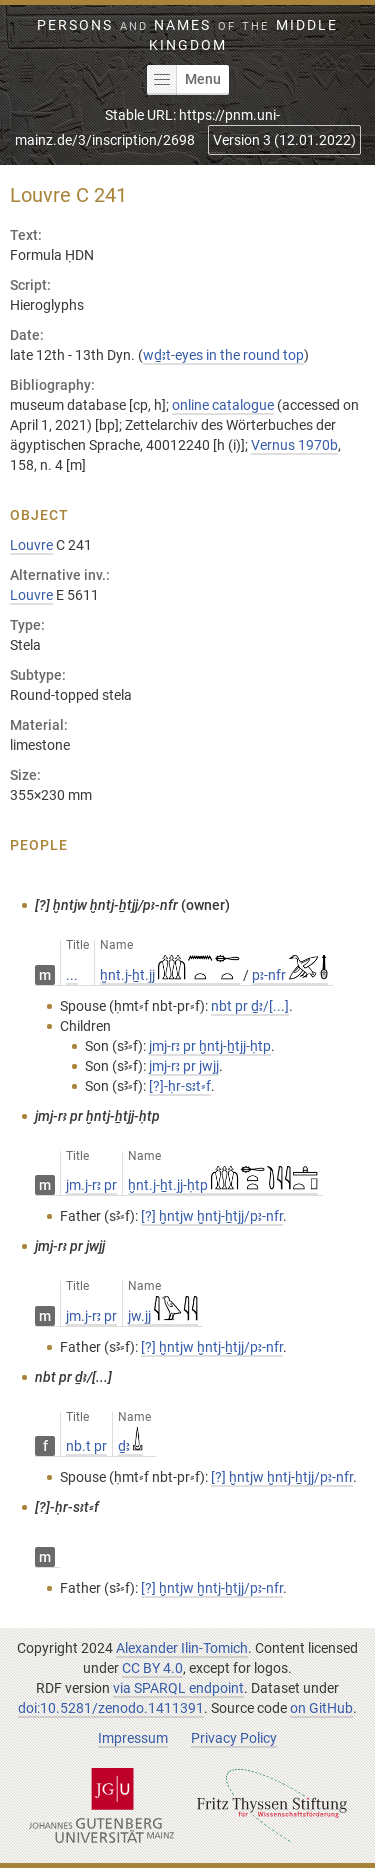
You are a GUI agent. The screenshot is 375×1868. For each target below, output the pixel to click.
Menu (184, 80)
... (72, 975)
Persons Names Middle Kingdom (187, 35)
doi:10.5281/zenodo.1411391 (111, 1708)
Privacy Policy (234, 1738)
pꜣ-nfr (290, 975)
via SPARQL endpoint (178, 1688)
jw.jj (163, 1316)
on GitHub (321, 1708)
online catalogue (223, 405)
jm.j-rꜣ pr (91, 1185)
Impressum (133, 1738)
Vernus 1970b (294, 445)
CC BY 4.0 (152, 1668)
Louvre (31, 545)
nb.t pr (86, 1446)
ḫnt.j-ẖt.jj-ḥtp (223, 1185)
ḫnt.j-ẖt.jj (170, 975)
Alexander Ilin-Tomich (182, 1648)
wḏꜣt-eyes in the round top (223, 355)
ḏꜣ (130, 1446)
